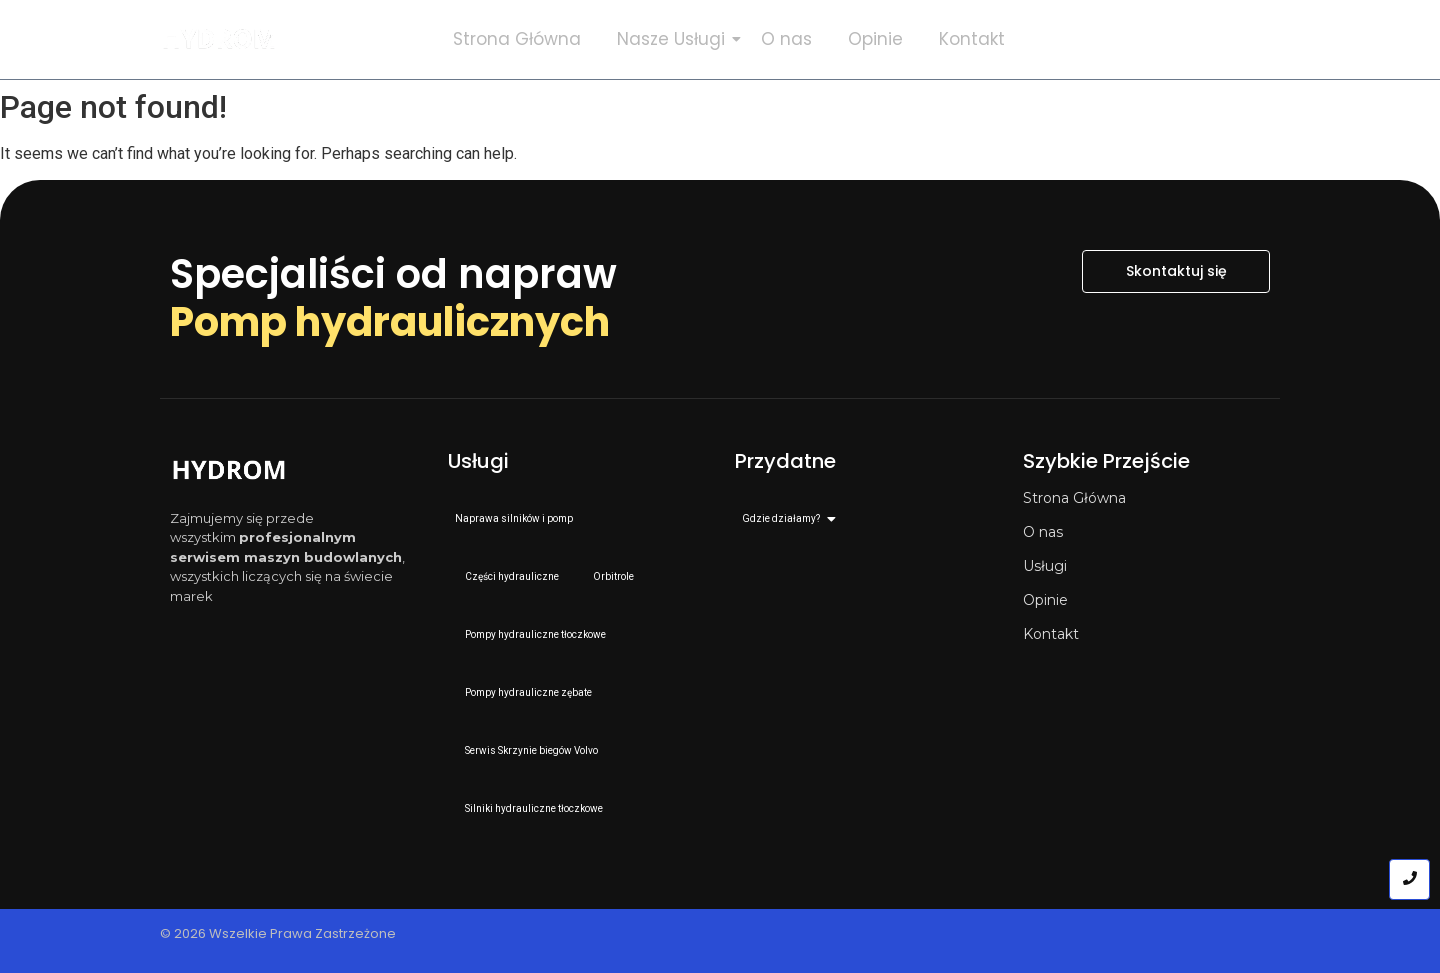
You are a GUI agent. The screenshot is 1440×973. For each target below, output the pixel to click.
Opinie (875, 39)
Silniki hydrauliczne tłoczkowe (534, 808)
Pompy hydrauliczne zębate (528, 692)
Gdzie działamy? (784, 519)
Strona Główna (517, 39)
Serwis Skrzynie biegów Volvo (531, 750)
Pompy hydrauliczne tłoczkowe (535, 634)
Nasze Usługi (675, 39)
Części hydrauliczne (512, 576)
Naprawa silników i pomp (514, 518)
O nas (786, 39)
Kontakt (972, 39)
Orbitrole (613, 576)
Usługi (1045, 566)
